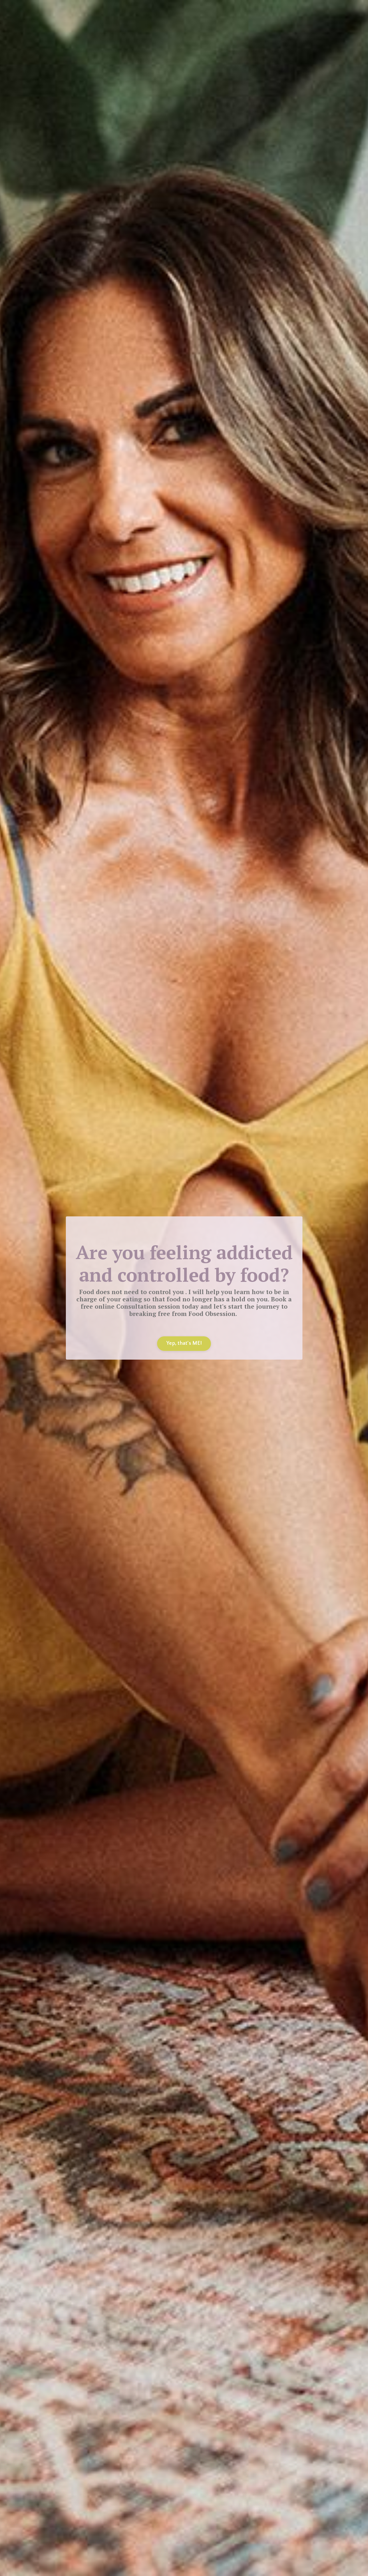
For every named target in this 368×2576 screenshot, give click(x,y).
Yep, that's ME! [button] (184, 1343)
